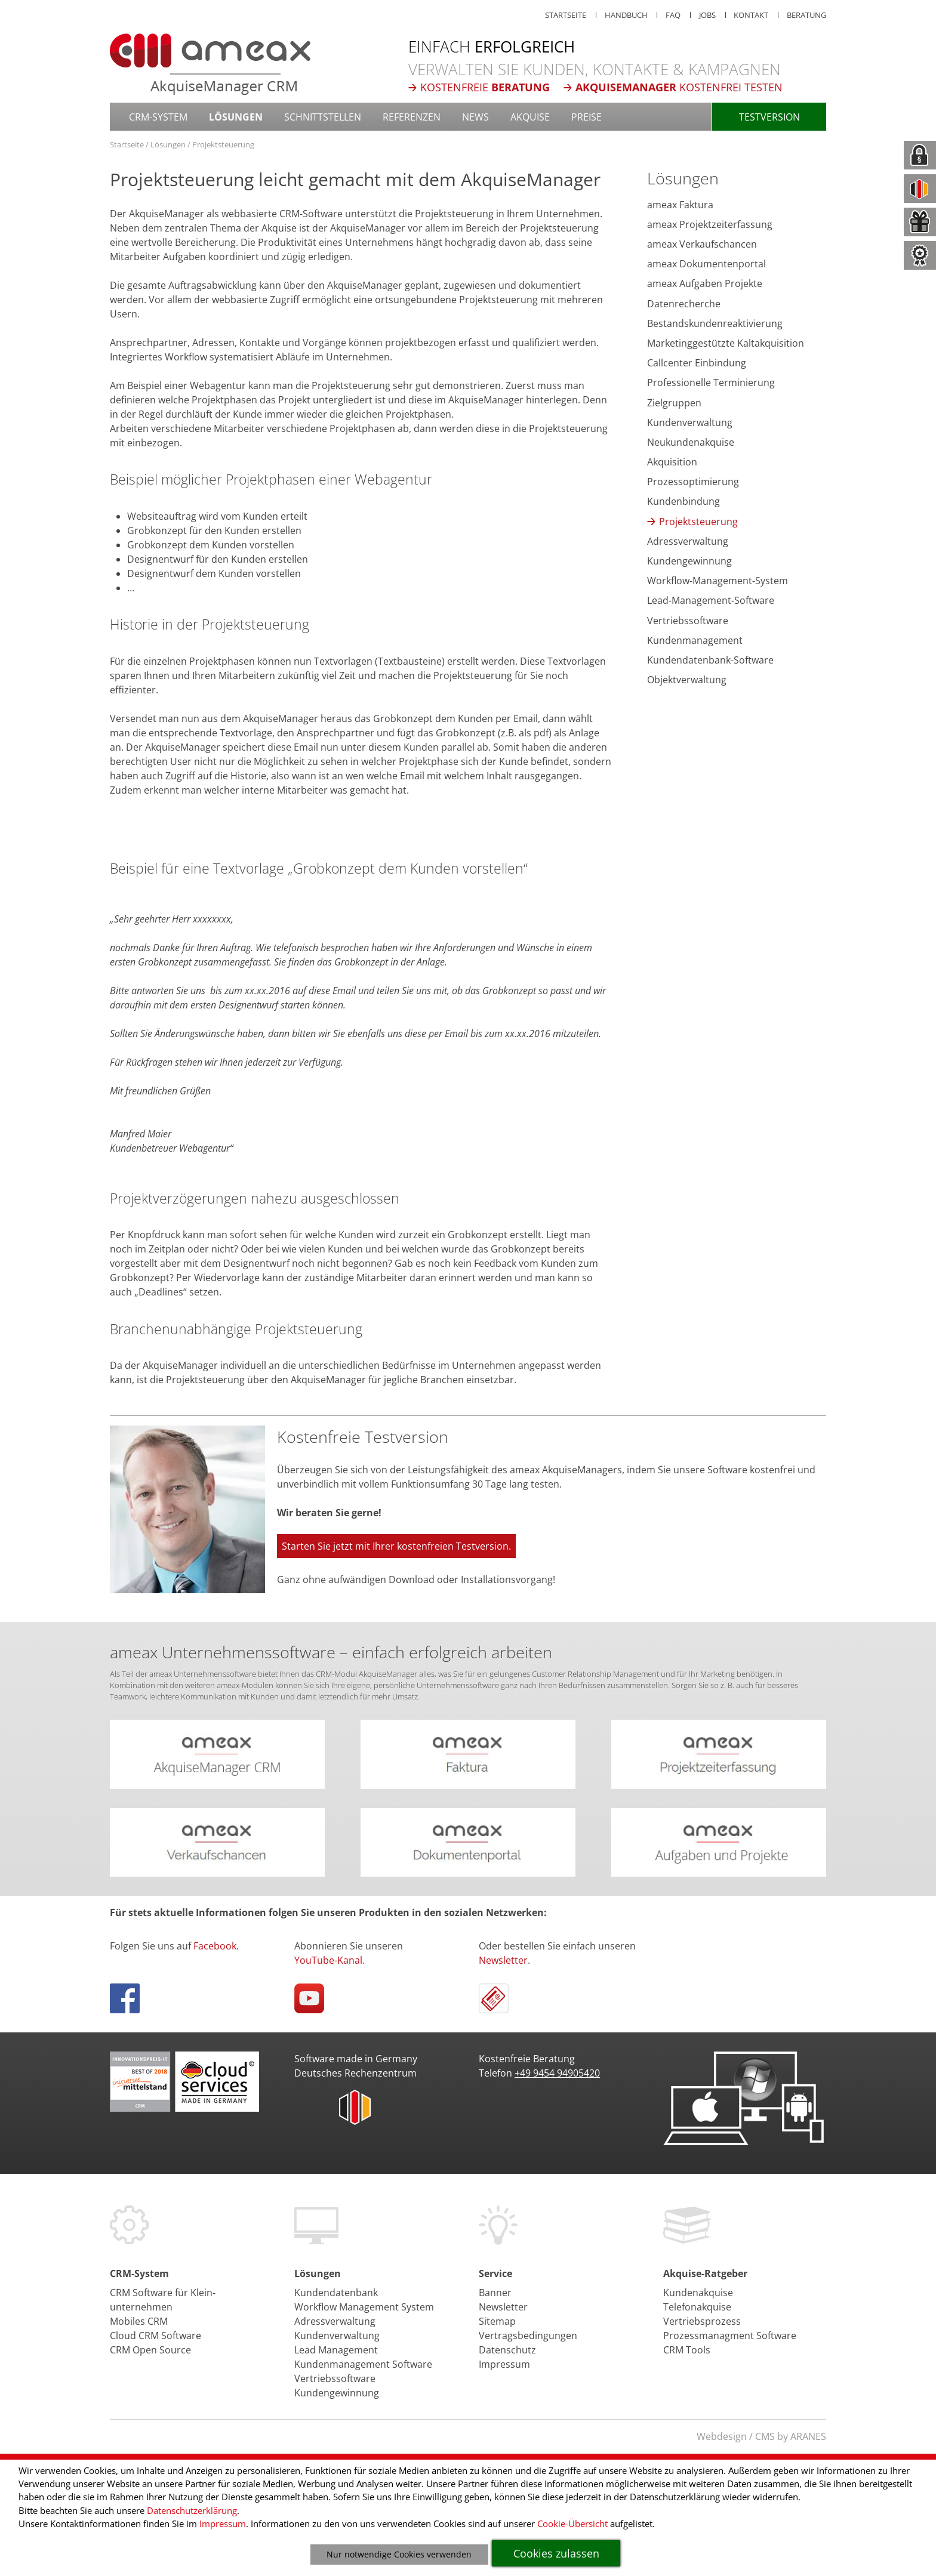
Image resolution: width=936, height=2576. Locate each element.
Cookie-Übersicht (572, 2523)
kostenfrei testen (679, 87)
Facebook (214, 1945)
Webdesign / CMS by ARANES (761, 2436)
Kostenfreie (485, 87)
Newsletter (503, 1960)
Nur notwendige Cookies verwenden (399, 2554)
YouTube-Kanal (328, 1960)
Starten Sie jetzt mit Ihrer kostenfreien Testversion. (396, 1546)
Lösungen (168, 144)
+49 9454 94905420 (557, 2073)
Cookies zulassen (556, 2553)
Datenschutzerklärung (192, 2510)
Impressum (222, 2523)
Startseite (127, 144)
